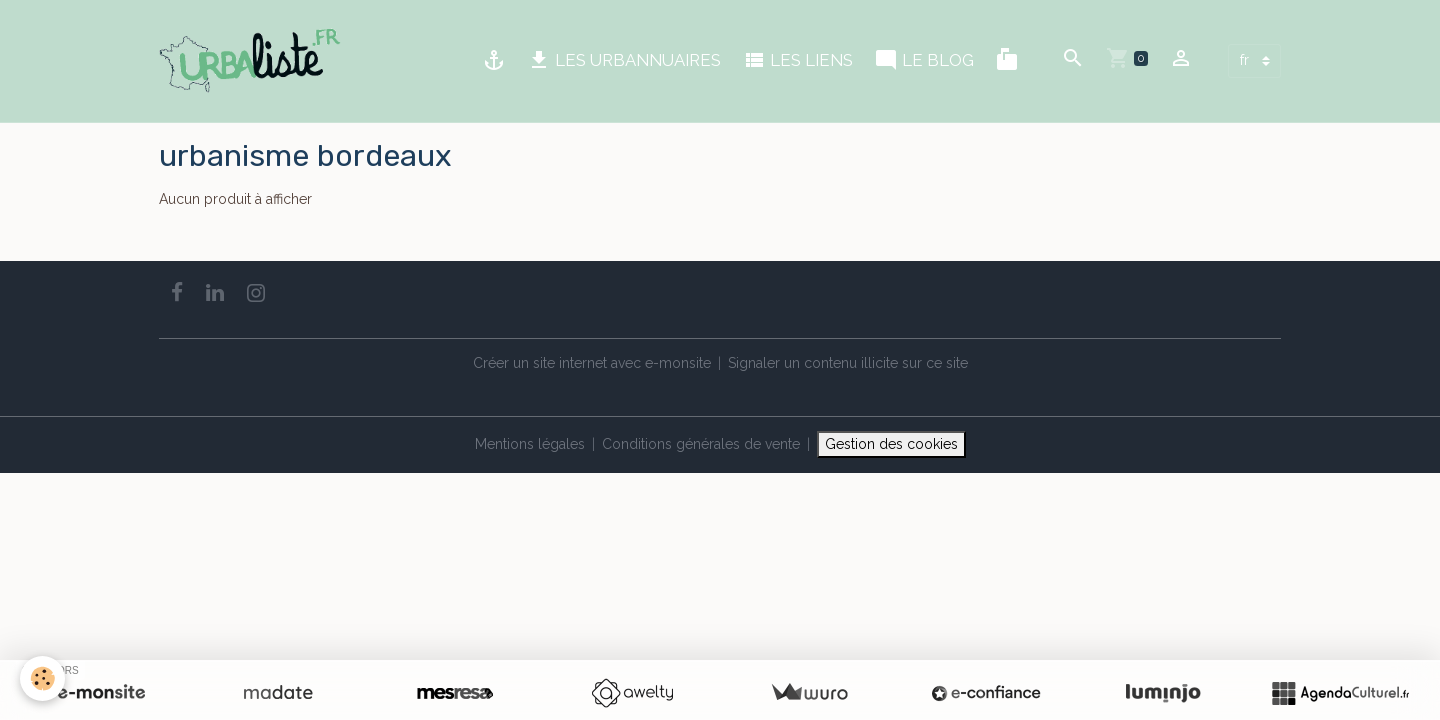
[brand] (253, 61)
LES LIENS (797, 60)
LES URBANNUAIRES (624, 60)
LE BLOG (924, 60)
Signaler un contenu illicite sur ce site (848, 363)
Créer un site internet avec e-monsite (592, 363)
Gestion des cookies (891, 444)
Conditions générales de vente (701, 444)
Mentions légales (530, 444)
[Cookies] (42, 678)
